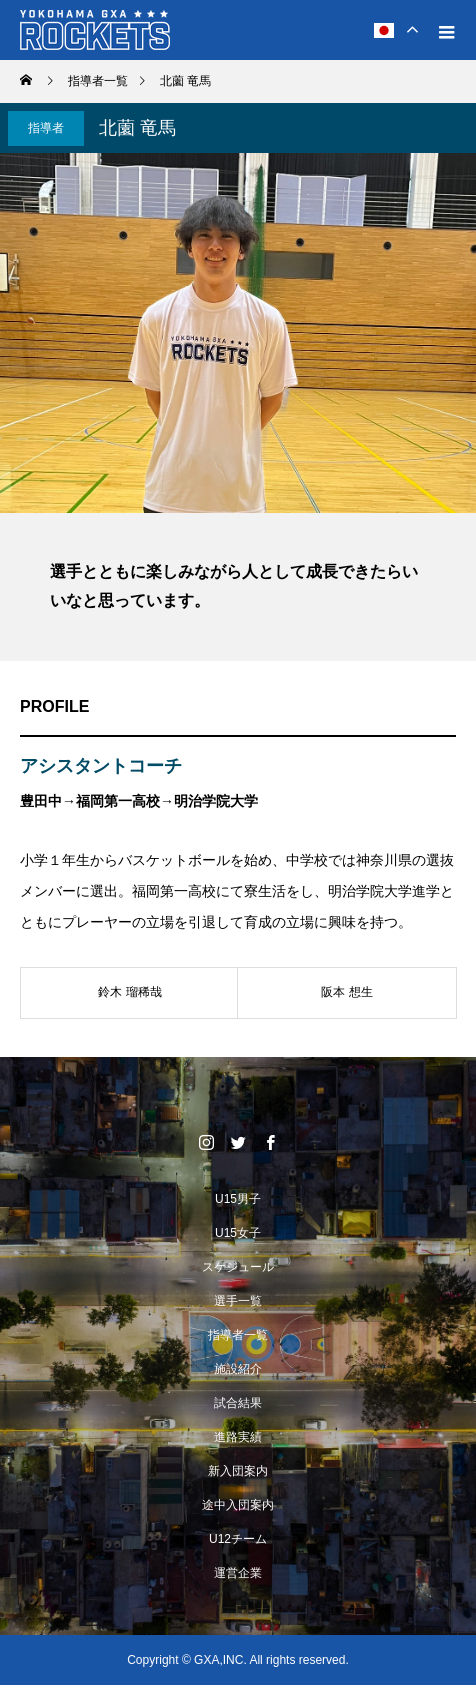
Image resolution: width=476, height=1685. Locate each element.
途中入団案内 (238, 1505)
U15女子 (238, 1233)
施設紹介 (238, 1369)
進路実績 (238, 1437)
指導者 (46, 128)
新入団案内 (238, 1471)
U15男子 (238, 1199)
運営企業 (238, 1573)
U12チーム (238, 1539)
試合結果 (238, 1403)
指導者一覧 (238, 1335)
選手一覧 (238, 1301)
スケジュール (238, 1267)
